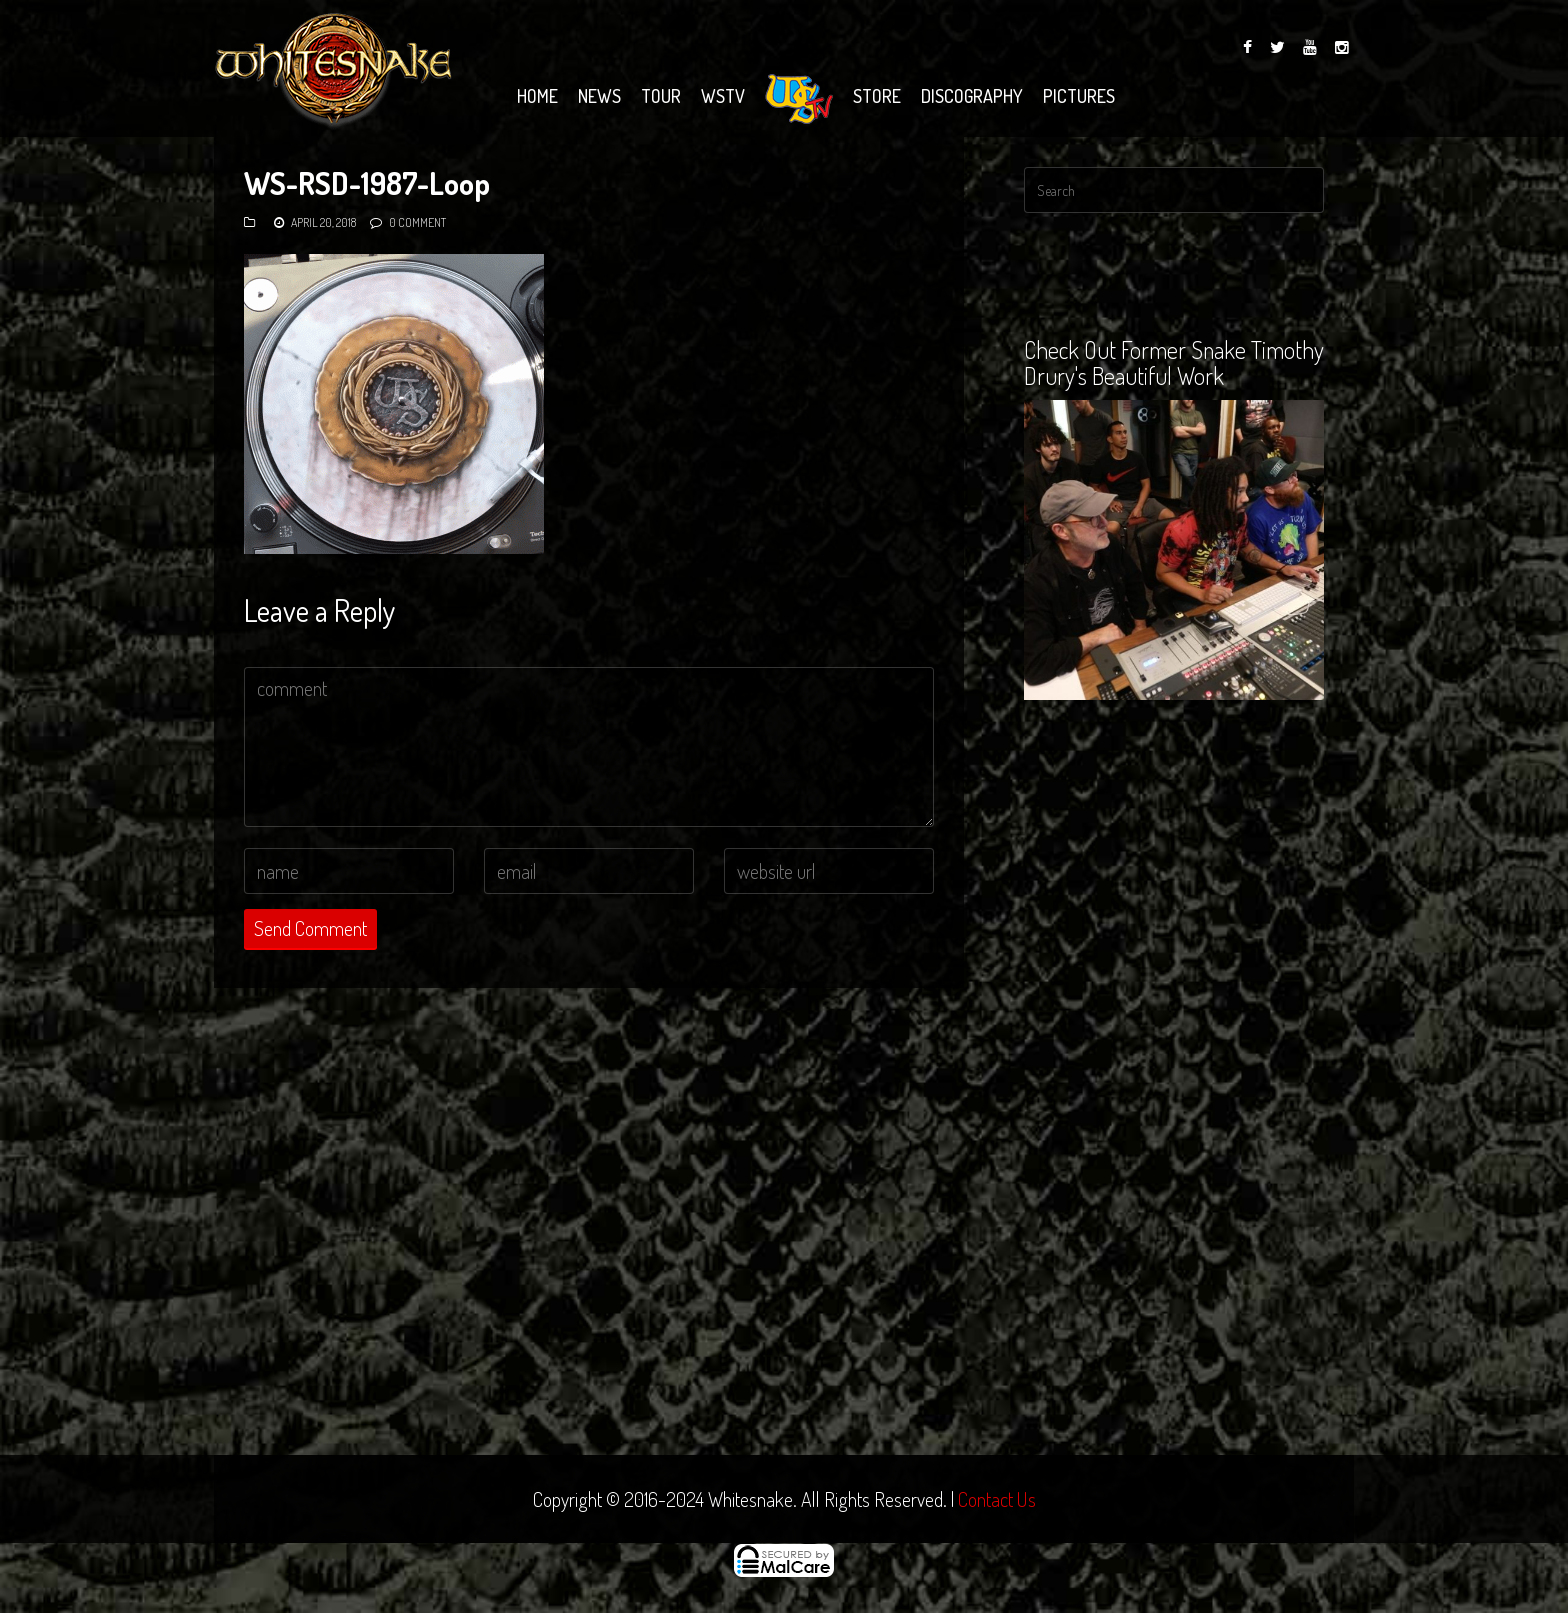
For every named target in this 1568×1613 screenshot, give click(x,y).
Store (877, 96)
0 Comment (417, 222)
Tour (661, 96)
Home (537, 96)
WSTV (723, 96)
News (599, 96)
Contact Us (997, 1499)
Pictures (1079, 96)
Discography (972, 96)
